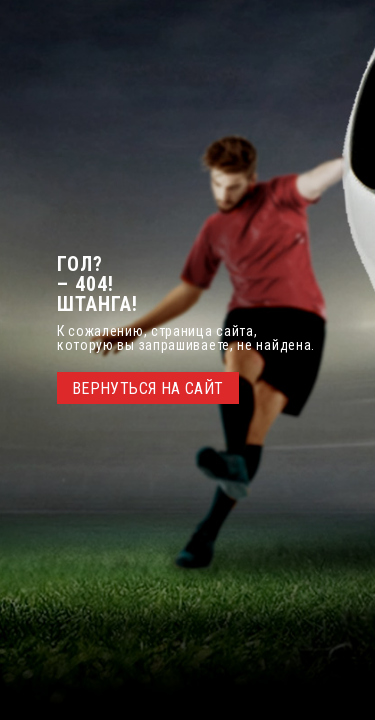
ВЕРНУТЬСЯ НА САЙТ (148, 388)
